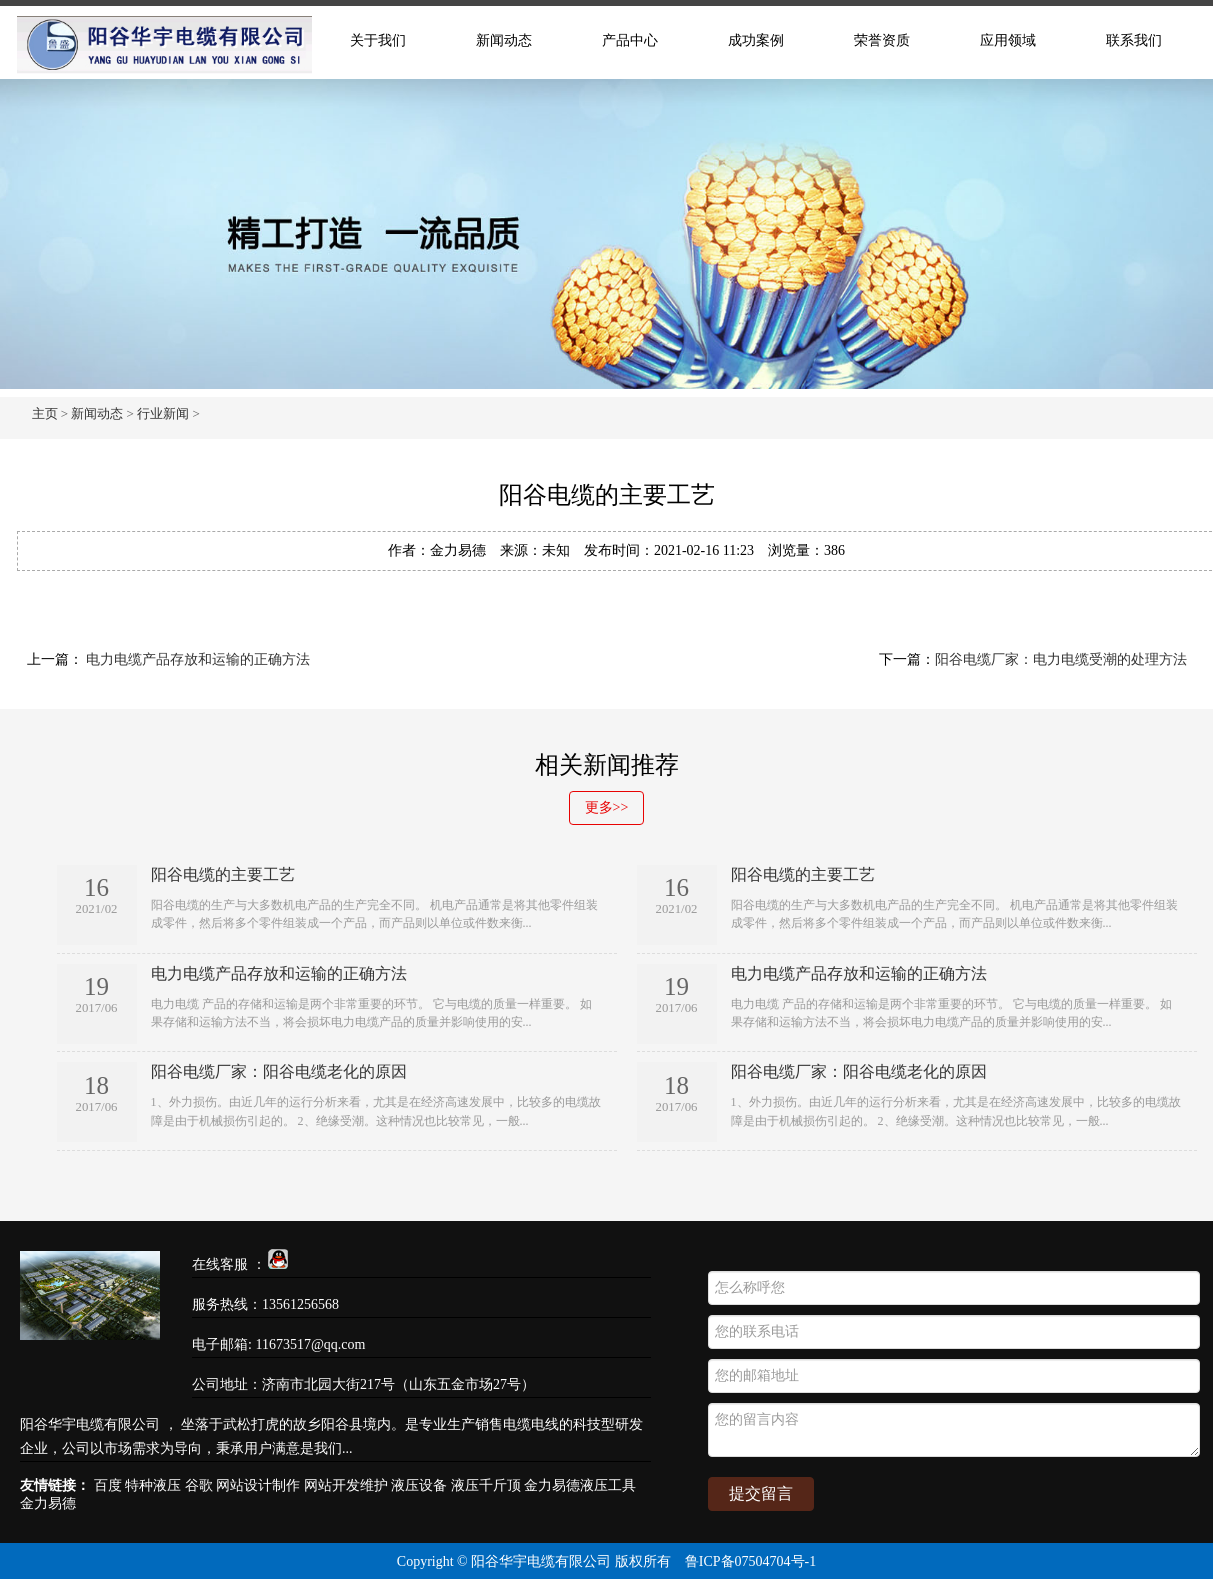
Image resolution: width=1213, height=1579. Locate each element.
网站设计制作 (258, 1485)
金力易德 (48, 1503)
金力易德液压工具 (580, 1485)
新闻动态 (504, 40)
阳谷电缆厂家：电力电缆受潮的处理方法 (1061, 659)
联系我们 (1134, 40)
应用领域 (1008, 40)
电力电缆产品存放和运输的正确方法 (197, 659)
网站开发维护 (346, 1485)
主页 (45, 413)
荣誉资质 (882, 40)
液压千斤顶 (486, 1485)
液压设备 (419, 1485)
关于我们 (378, 40)
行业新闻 (163, 413)
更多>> (607, 807)
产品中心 (630, 40)
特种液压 (153, 1485)
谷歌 (199, 1485)
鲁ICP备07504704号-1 (750, 1561)
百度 (108, 1485)
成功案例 (756, 40)
